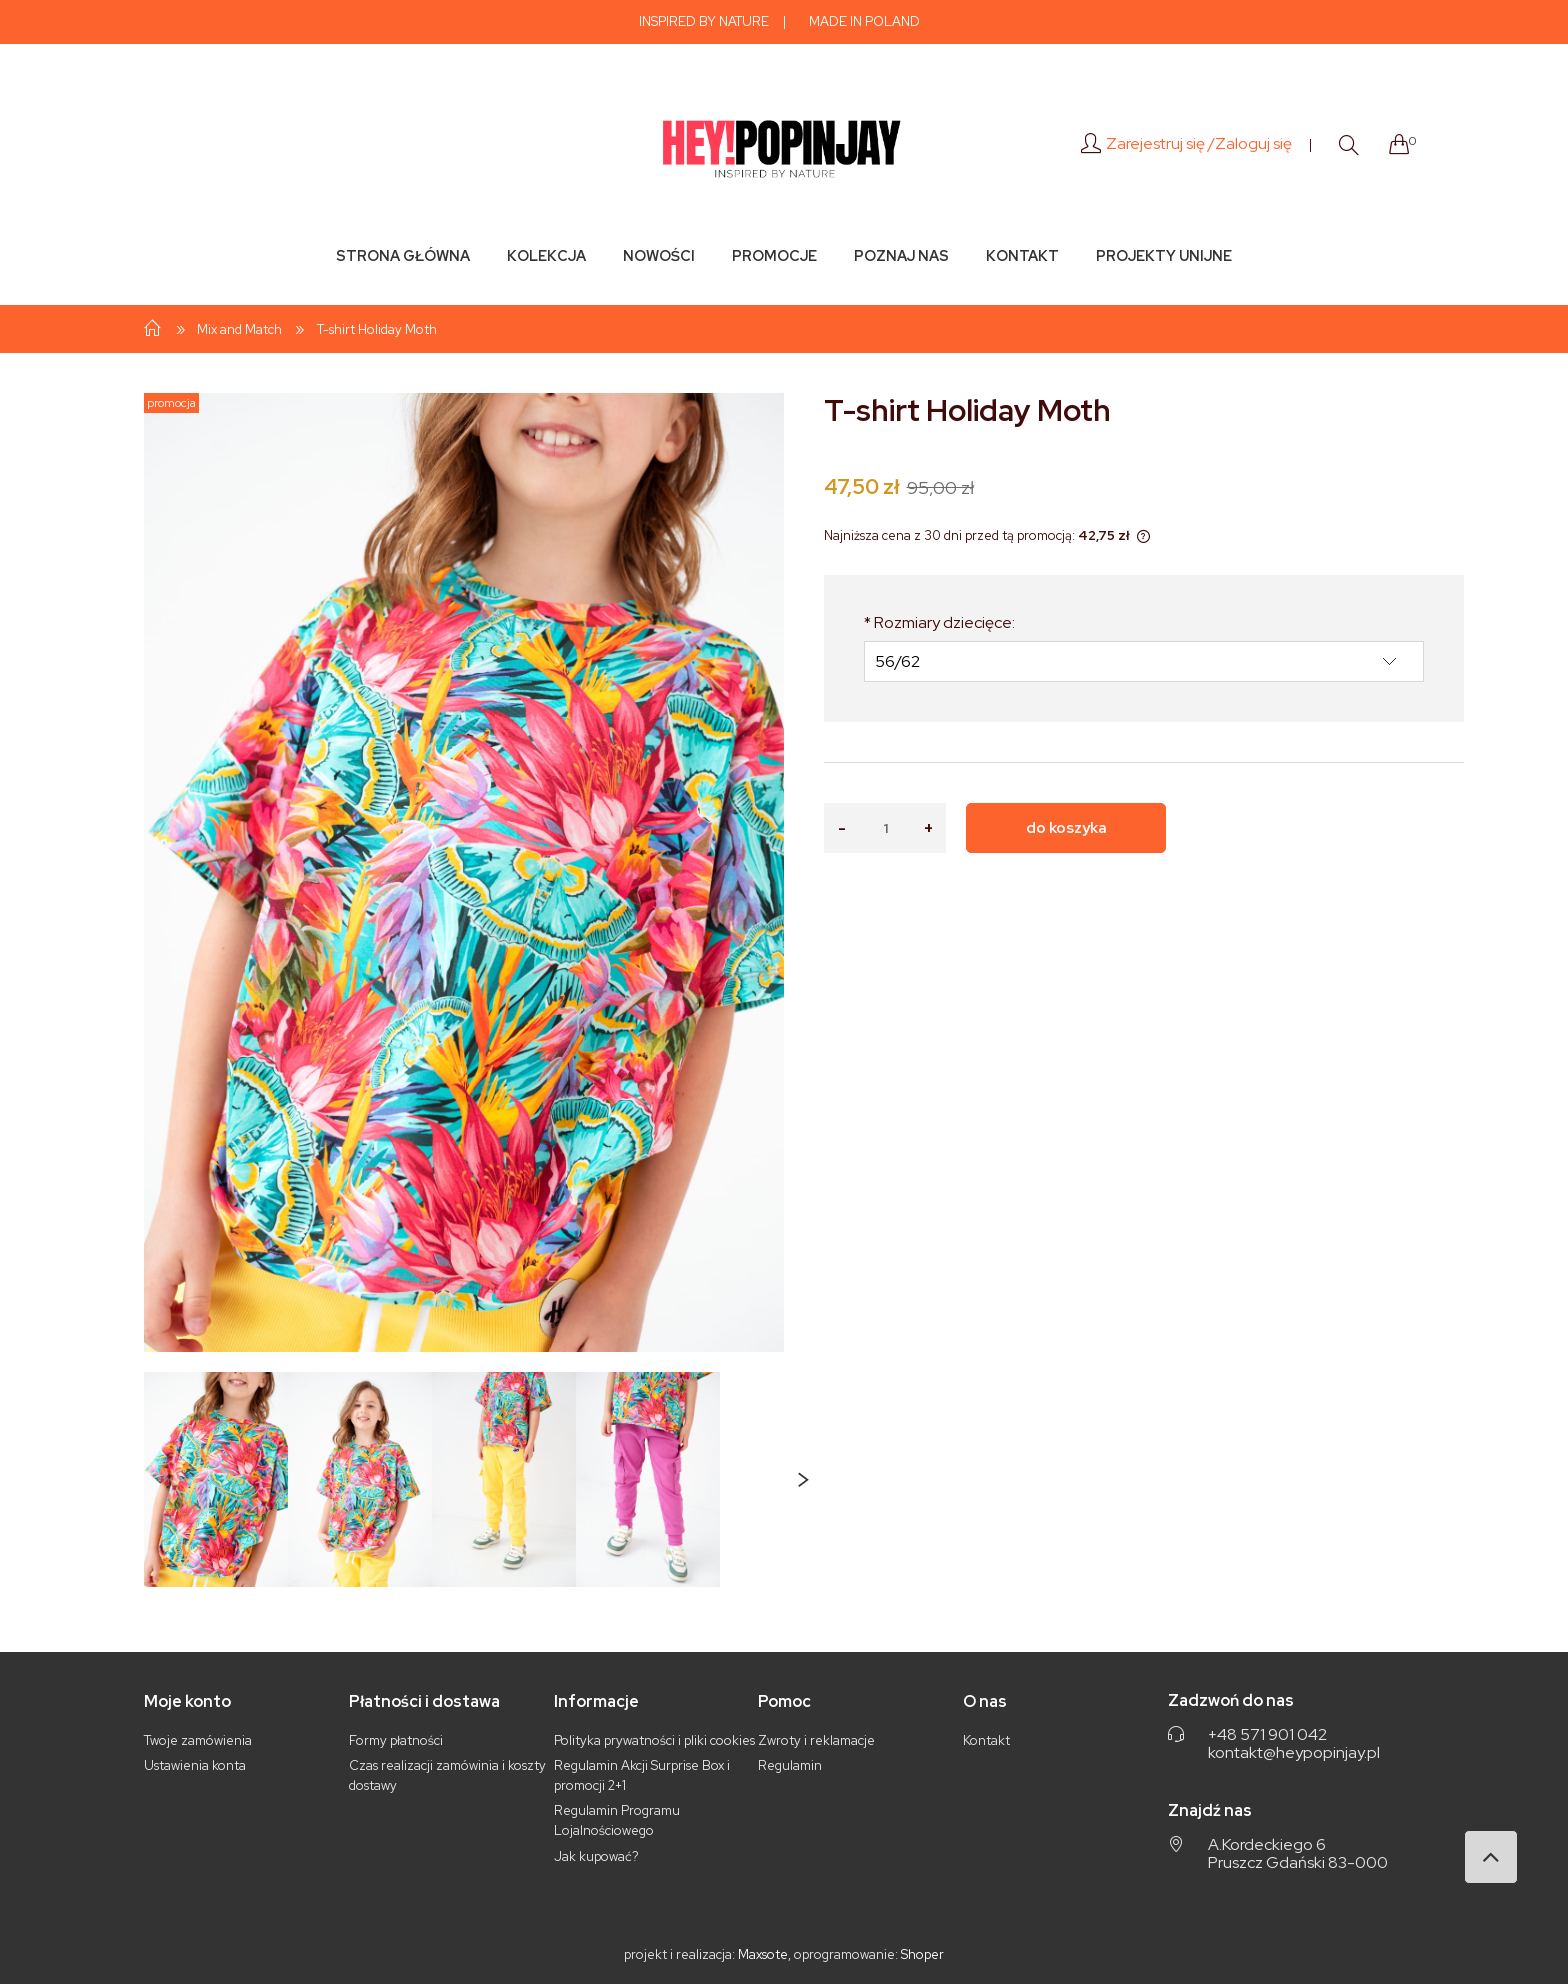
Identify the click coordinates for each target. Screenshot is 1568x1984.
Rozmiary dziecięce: (939, 623)
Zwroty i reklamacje (816, 1740)
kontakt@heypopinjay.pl (1294, 1753)
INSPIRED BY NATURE (704, 21)
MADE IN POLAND (864, 21)
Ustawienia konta (195, 1765)
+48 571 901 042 (1267, 1735)
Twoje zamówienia (198, 1740)
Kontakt (986, 1740)
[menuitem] (402, 255)
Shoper (922, 1954)
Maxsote (763, 1954)
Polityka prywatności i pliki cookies (654, 1740)
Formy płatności (396, 1740)
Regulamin (790, 1765)
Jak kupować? (596, 1856)
